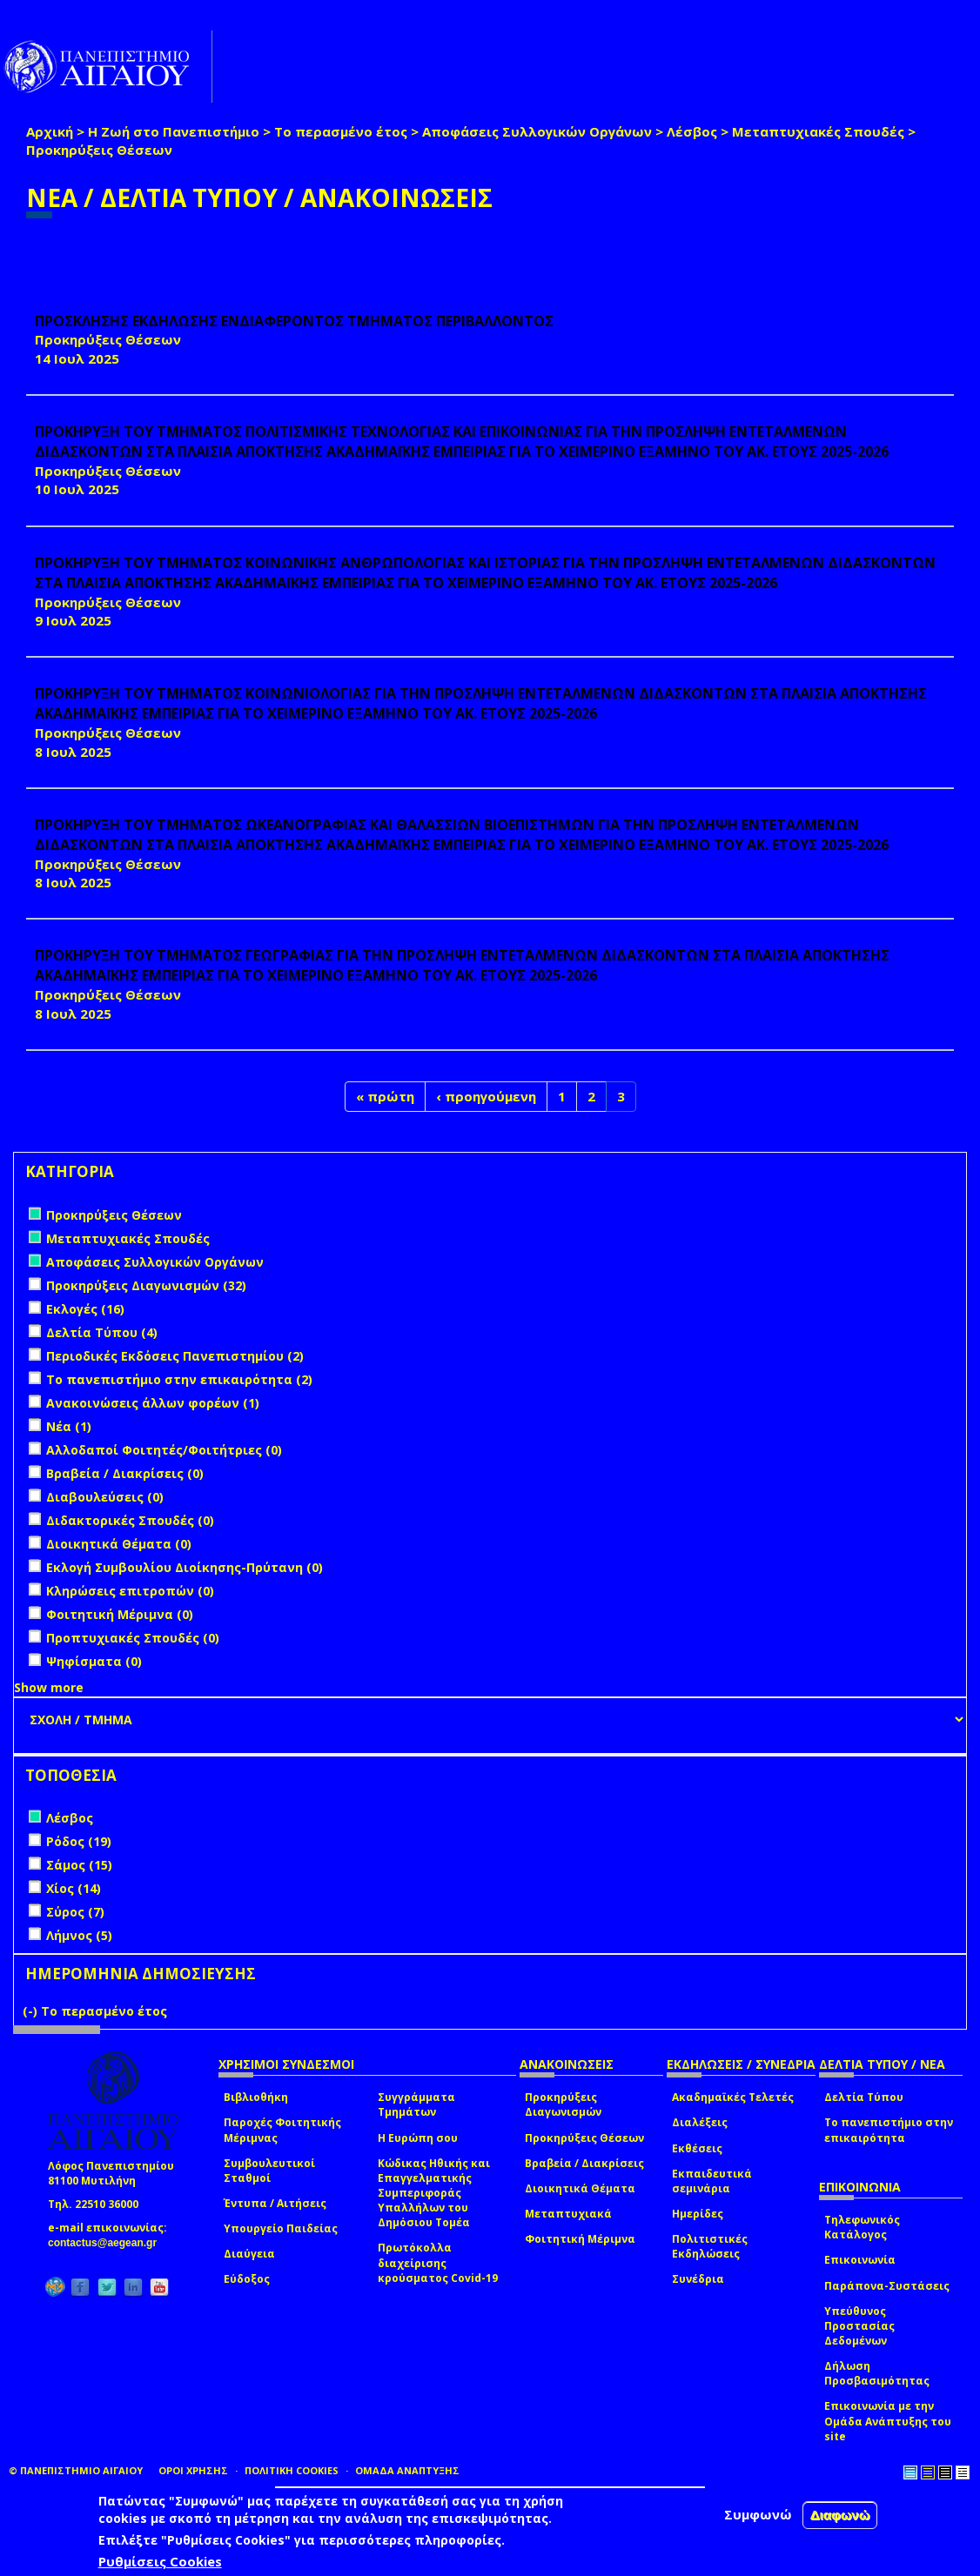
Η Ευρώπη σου (418, 2138)
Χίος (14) (73, 1888)
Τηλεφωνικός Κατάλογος (862, 2227)
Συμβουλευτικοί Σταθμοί (269, 2170)
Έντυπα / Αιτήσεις (275, 2203)
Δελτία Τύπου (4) (102, 1332)
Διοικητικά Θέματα (580, 2188)
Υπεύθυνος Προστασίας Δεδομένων (859, 2326)
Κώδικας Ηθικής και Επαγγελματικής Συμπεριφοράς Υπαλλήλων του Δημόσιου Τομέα (434, 2193)
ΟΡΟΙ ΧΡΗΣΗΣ (193, 2470)
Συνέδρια (698, 2279)
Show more (49, 1687)
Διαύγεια (249, 2253)
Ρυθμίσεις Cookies (160, 2561)
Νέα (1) (68, 1426)
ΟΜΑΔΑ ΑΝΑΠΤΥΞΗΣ (407, 2470)
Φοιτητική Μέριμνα (580, 2238)
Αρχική (49, 131)
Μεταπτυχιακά (568, 2213)
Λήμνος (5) (79, 1935)
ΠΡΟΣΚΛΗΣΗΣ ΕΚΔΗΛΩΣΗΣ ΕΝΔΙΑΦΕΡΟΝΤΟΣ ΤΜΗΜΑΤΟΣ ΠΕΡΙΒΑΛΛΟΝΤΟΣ (294, 321)
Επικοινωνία (860, 2259)
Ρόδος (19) (78, 1841)
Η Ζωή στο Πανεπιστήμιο (173, 131)
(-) (32, 2011)
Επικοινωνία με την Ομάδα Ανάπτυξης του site (887, 2421)
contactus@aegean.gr (107, 2243)
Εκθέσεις (697, 2148)
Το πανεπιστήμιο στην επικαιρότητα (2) (179, 1379)
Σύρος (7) (75, 1912)
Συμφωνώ (758, 2514)
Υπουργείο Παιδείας (281, 2228)
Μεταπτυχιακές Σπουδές (818, 131)
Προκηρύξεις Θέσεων (584, 2138)
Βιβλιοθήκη (256, 2097)
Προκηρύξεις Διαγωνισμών (563, 2104)
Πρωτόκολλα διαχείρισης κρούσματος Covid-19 (438, 2262)
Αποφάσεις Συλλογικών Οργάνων (537, 131)
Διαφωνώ (840, 2514)
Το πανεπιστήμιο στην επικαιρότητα (888, 2129)
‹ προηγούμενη (486, 1096)
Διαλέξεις (700, 2122)
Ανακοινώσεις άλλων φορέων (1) (152, 1403)
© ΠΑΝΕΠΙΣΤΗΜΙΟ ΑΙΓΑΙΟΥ (76, 2470)
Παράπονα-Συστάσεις (887, 2285)
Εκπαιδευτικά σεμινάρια (712, 2181)
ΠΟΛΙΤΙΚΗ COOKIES (292, 2470)
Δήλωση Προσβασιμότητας (877, 2373)
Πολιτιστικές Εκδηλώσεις (710, 2246)
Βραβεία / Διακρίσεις (584, 2163)
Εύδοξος (247, 2279)
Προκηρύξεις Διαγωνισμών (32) (146, 1285)
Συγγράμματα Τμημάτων (416, 2104)
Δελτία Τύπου (863, 2097)
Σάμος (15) (79, 1865)
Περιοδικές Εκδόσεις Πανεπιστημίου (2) (175, 1356)
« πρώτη (385, 1096)
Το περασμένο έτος (340, 131)
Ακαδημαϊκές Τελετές (733, 2097)
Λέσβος (692, 131)
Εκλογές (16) (85, 1309)
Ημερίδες (697, 2213)
